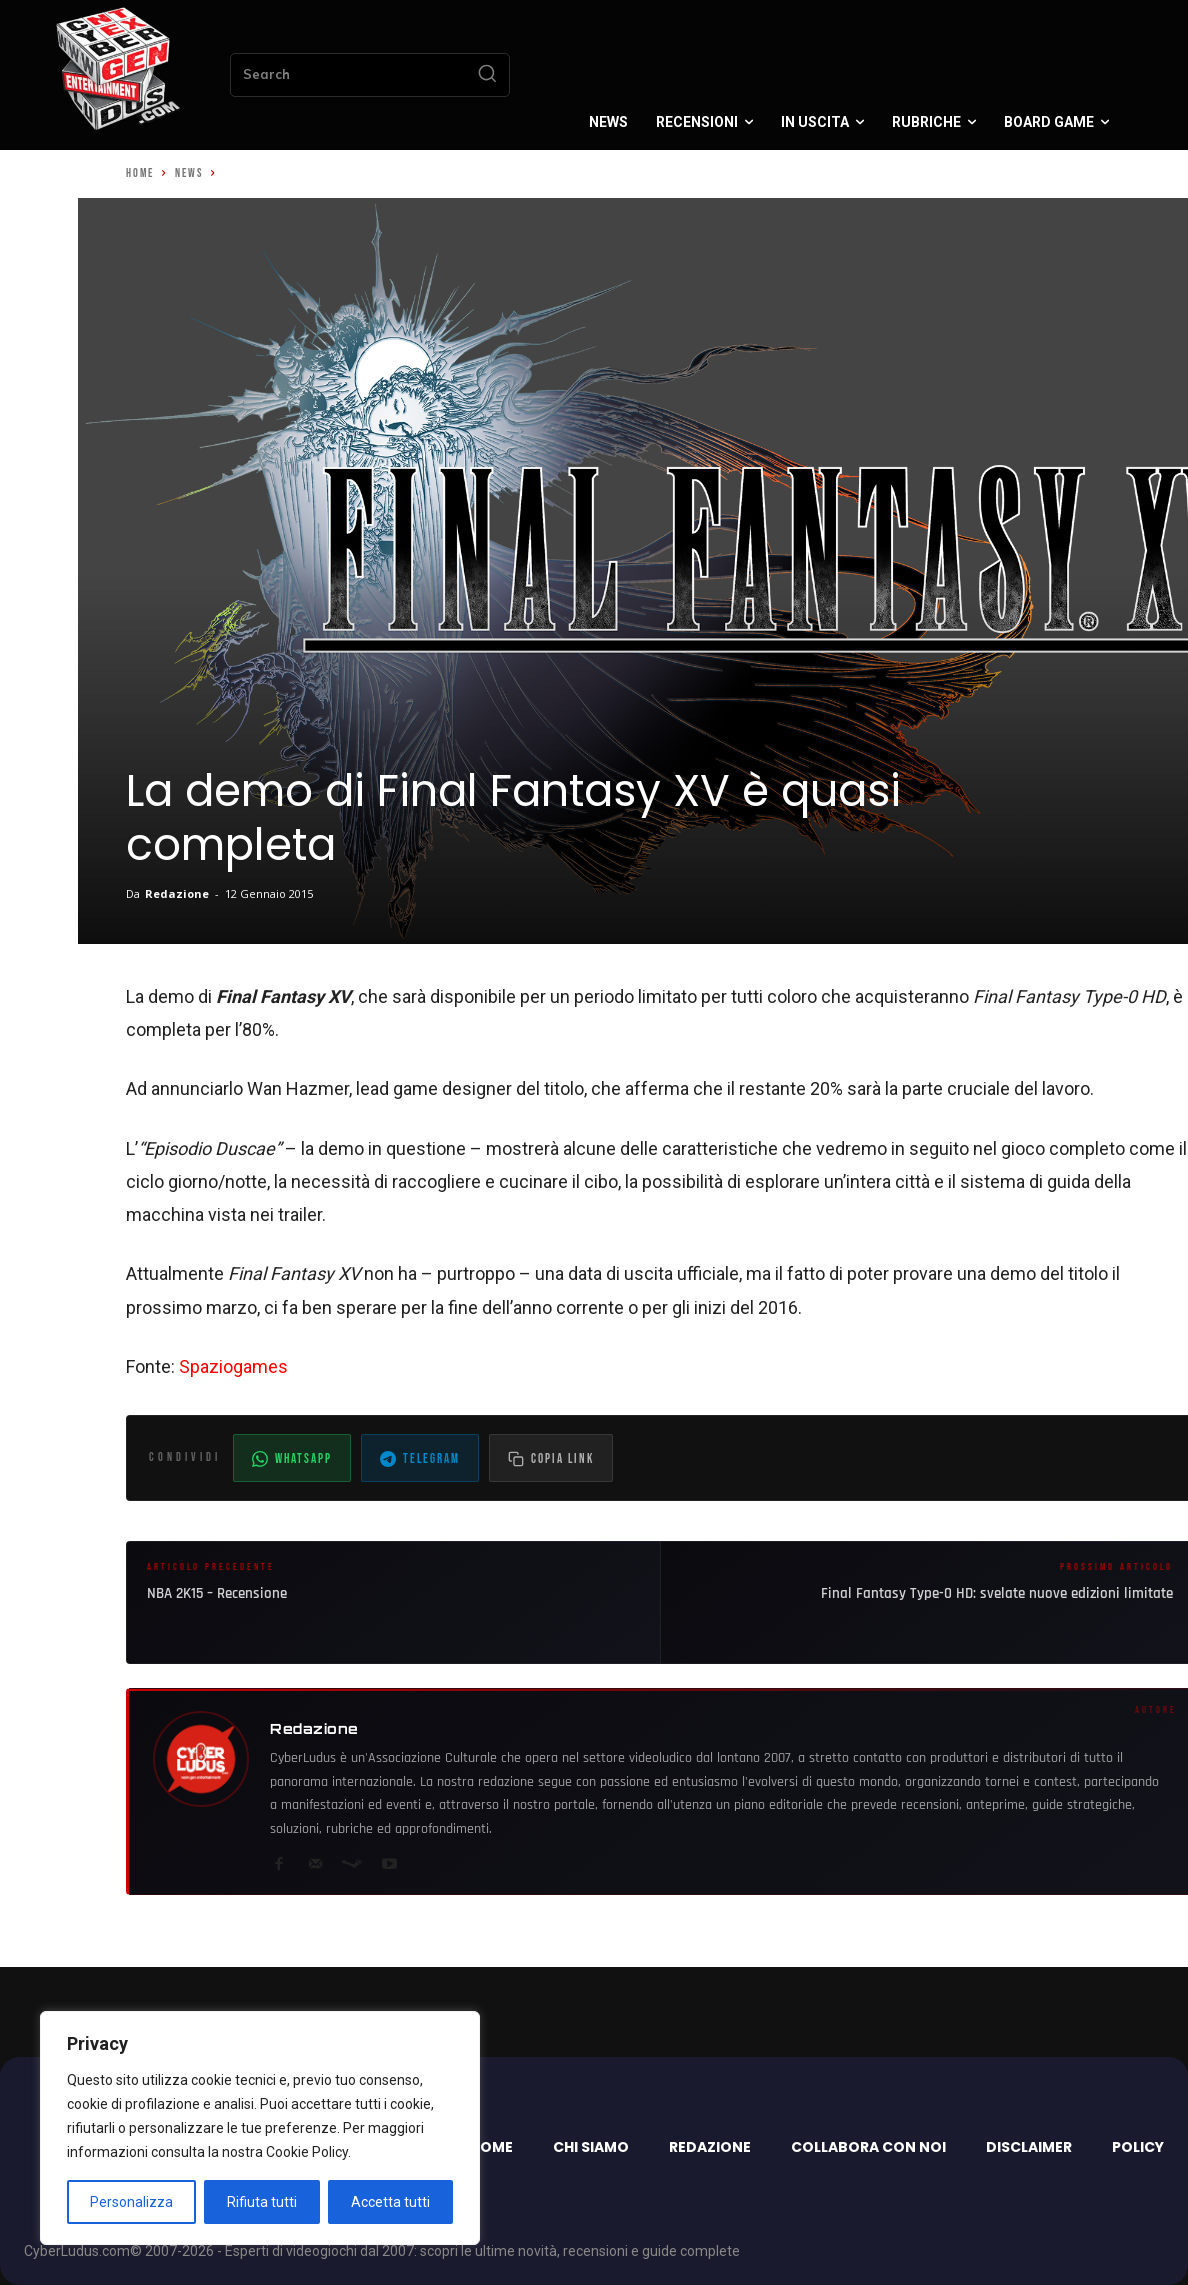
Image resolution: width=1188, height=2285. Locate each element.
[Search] (487, 75)
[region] (260, 2128)
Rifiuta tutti (262, 2202)
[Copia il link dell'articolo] (551, 1458)
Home (140, 173)
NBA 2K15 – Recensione (217, 1593)
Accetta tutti (390, 2202)
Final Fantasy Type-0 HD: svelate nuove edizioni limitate (997, 1593)
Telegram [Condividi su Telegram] (420, 1459)
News (189, 173)
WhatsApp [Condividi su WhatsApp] (292, 1459)
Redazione (177, 893)
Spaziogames (233, 1366)
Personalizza (131, 2202)
